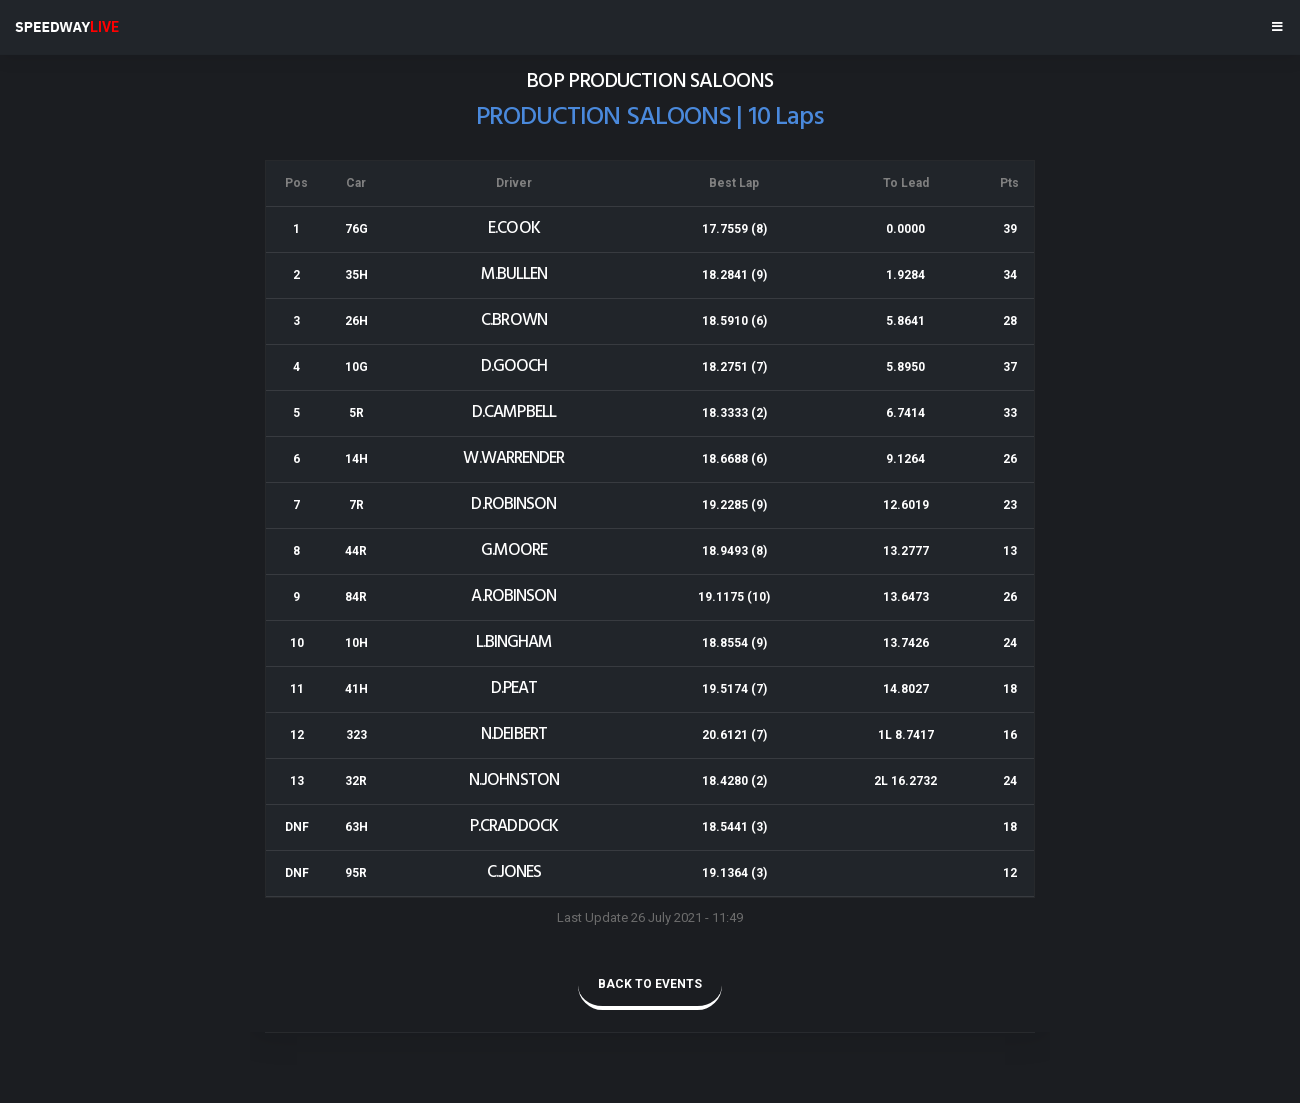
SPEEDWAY (67, 27)
